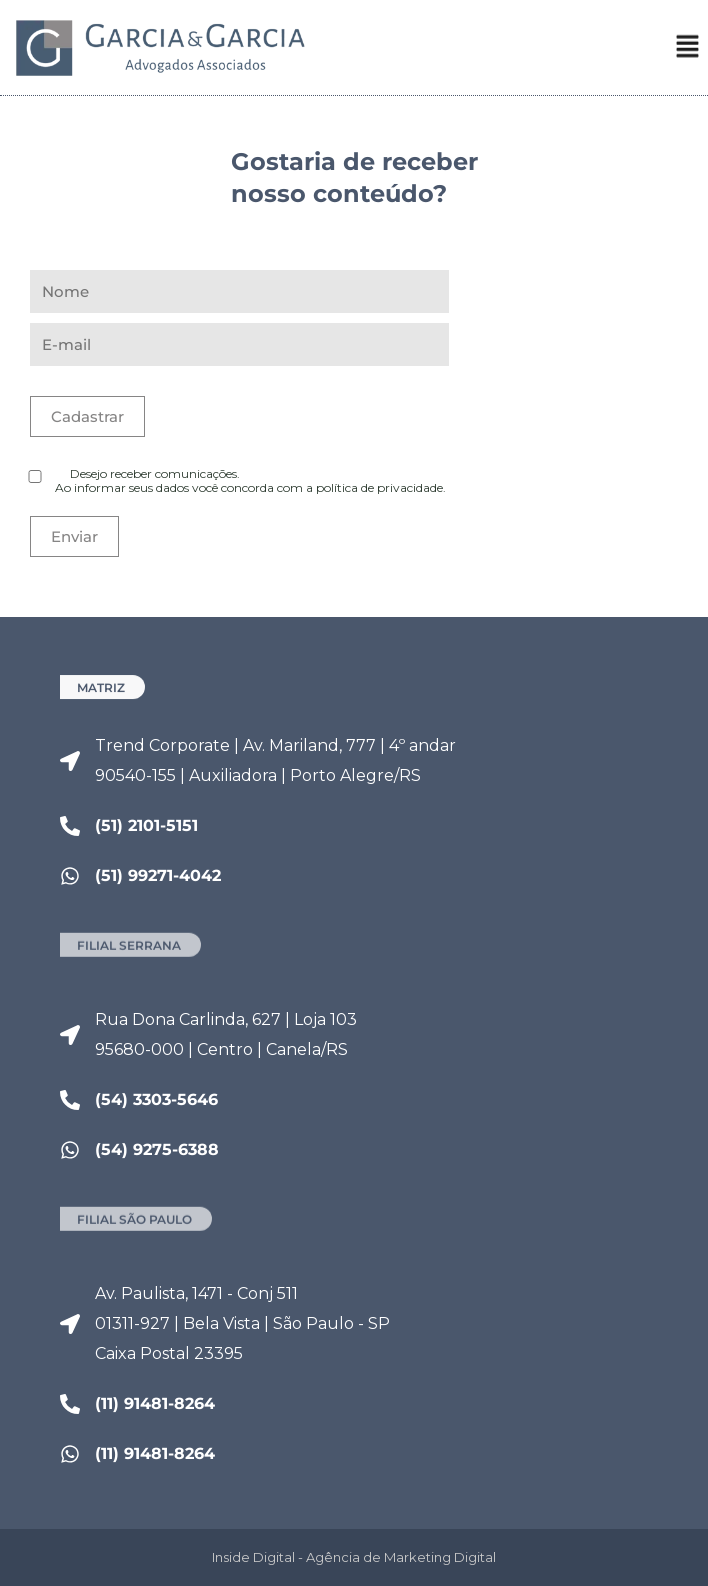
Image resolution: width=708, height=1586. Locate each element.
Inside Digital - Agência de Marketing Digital (354, 1557)
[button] (688, 53)
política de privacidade (379, 487)
